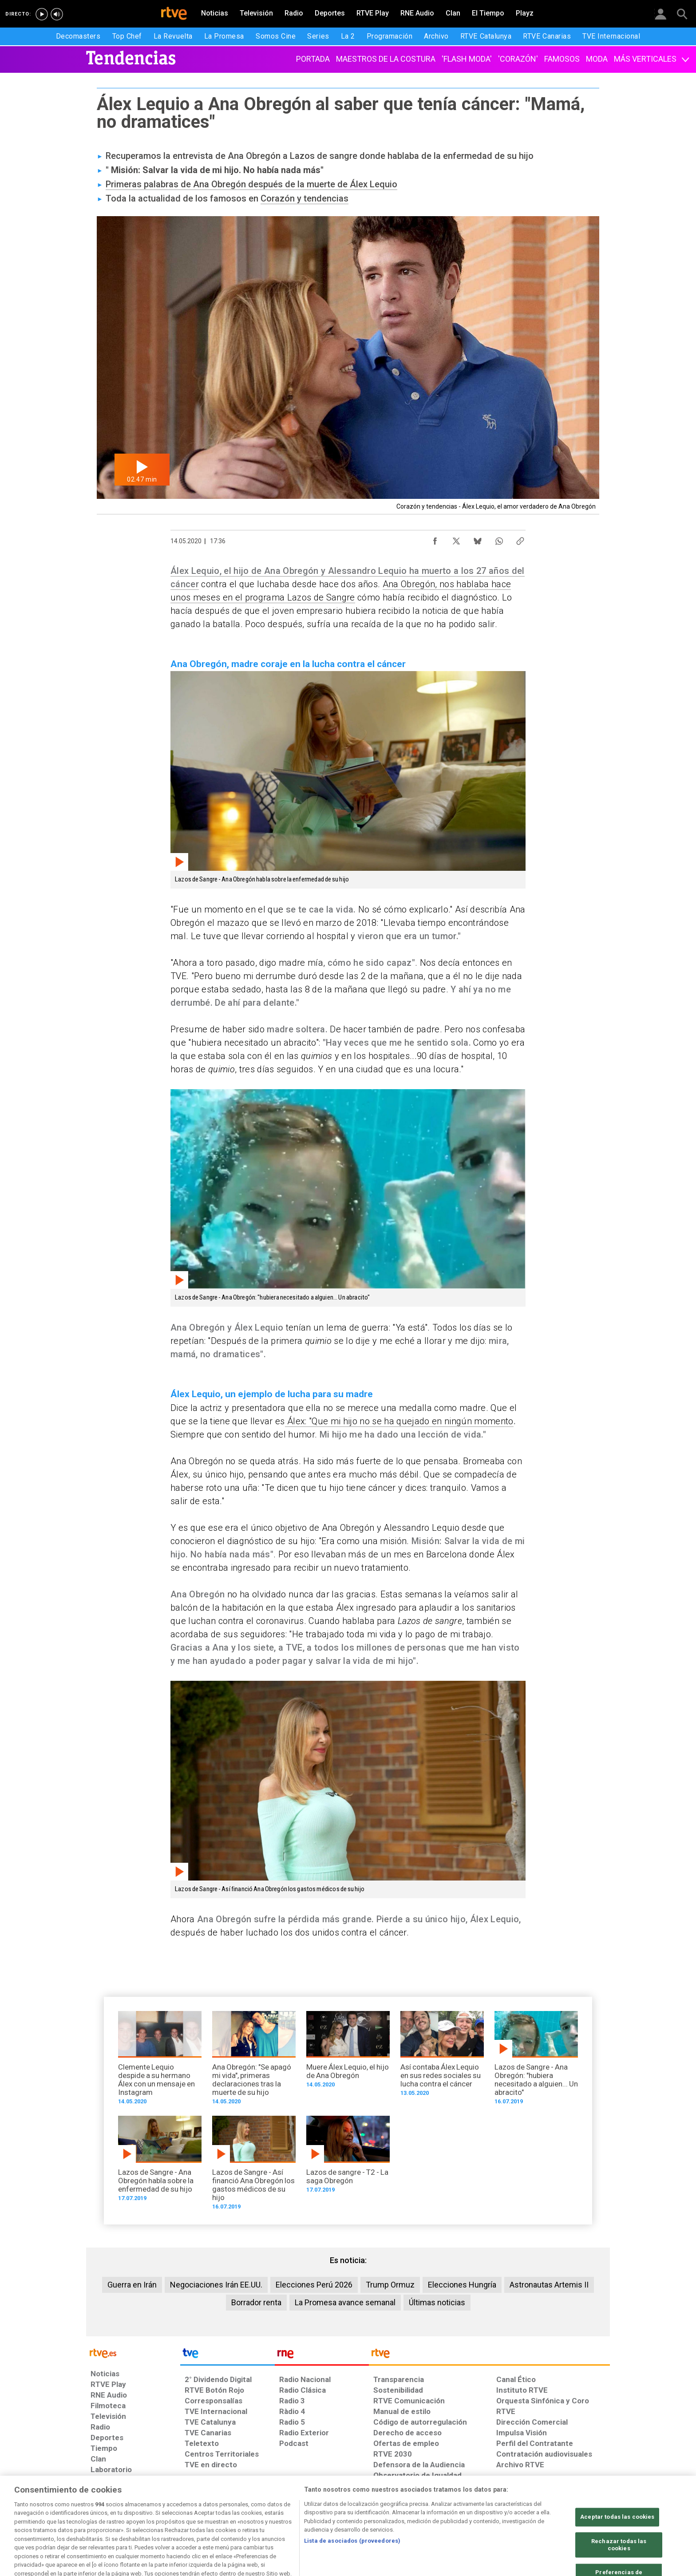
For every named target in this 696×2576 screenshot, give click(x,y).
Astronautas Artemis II (549, 2284)
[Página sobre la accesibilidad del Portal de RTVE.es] (400, 2507)
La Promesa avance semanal (345, 2302)
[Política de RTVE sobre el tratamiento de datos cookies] (251, 2507)
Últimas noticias (437, 2302)
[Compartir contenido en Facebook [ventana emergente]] (435, 538)
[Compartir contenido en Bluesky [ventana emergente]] (477, 538)
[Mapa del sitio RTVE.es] (454, 2507)
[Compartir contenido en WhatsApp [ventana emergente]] (499, 538)
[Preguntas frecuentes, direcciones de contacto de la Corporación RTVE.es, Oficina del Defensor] (501, 2507)
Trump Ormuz (390, 2284)
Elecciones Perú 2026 (314, 2284)
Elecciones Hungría (462, 2284)
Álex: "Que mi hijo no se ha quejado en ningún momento (399, 1421)
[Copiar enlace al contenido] (520, 538)
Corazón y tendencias (304, 198)
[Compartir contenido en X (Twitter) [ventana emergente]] (456, 538)
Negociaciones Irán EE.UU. (216, 2284)
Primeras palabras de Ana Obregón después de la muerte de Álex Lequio (251, 184)
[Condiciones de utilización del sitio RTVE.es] (104, 2507)
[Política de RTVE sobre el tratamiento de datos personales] (171, 2507)
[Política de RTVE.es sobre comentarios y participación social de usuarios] (571, 2507)
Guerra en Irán (132, 2284)
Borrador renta (256, 2302)
